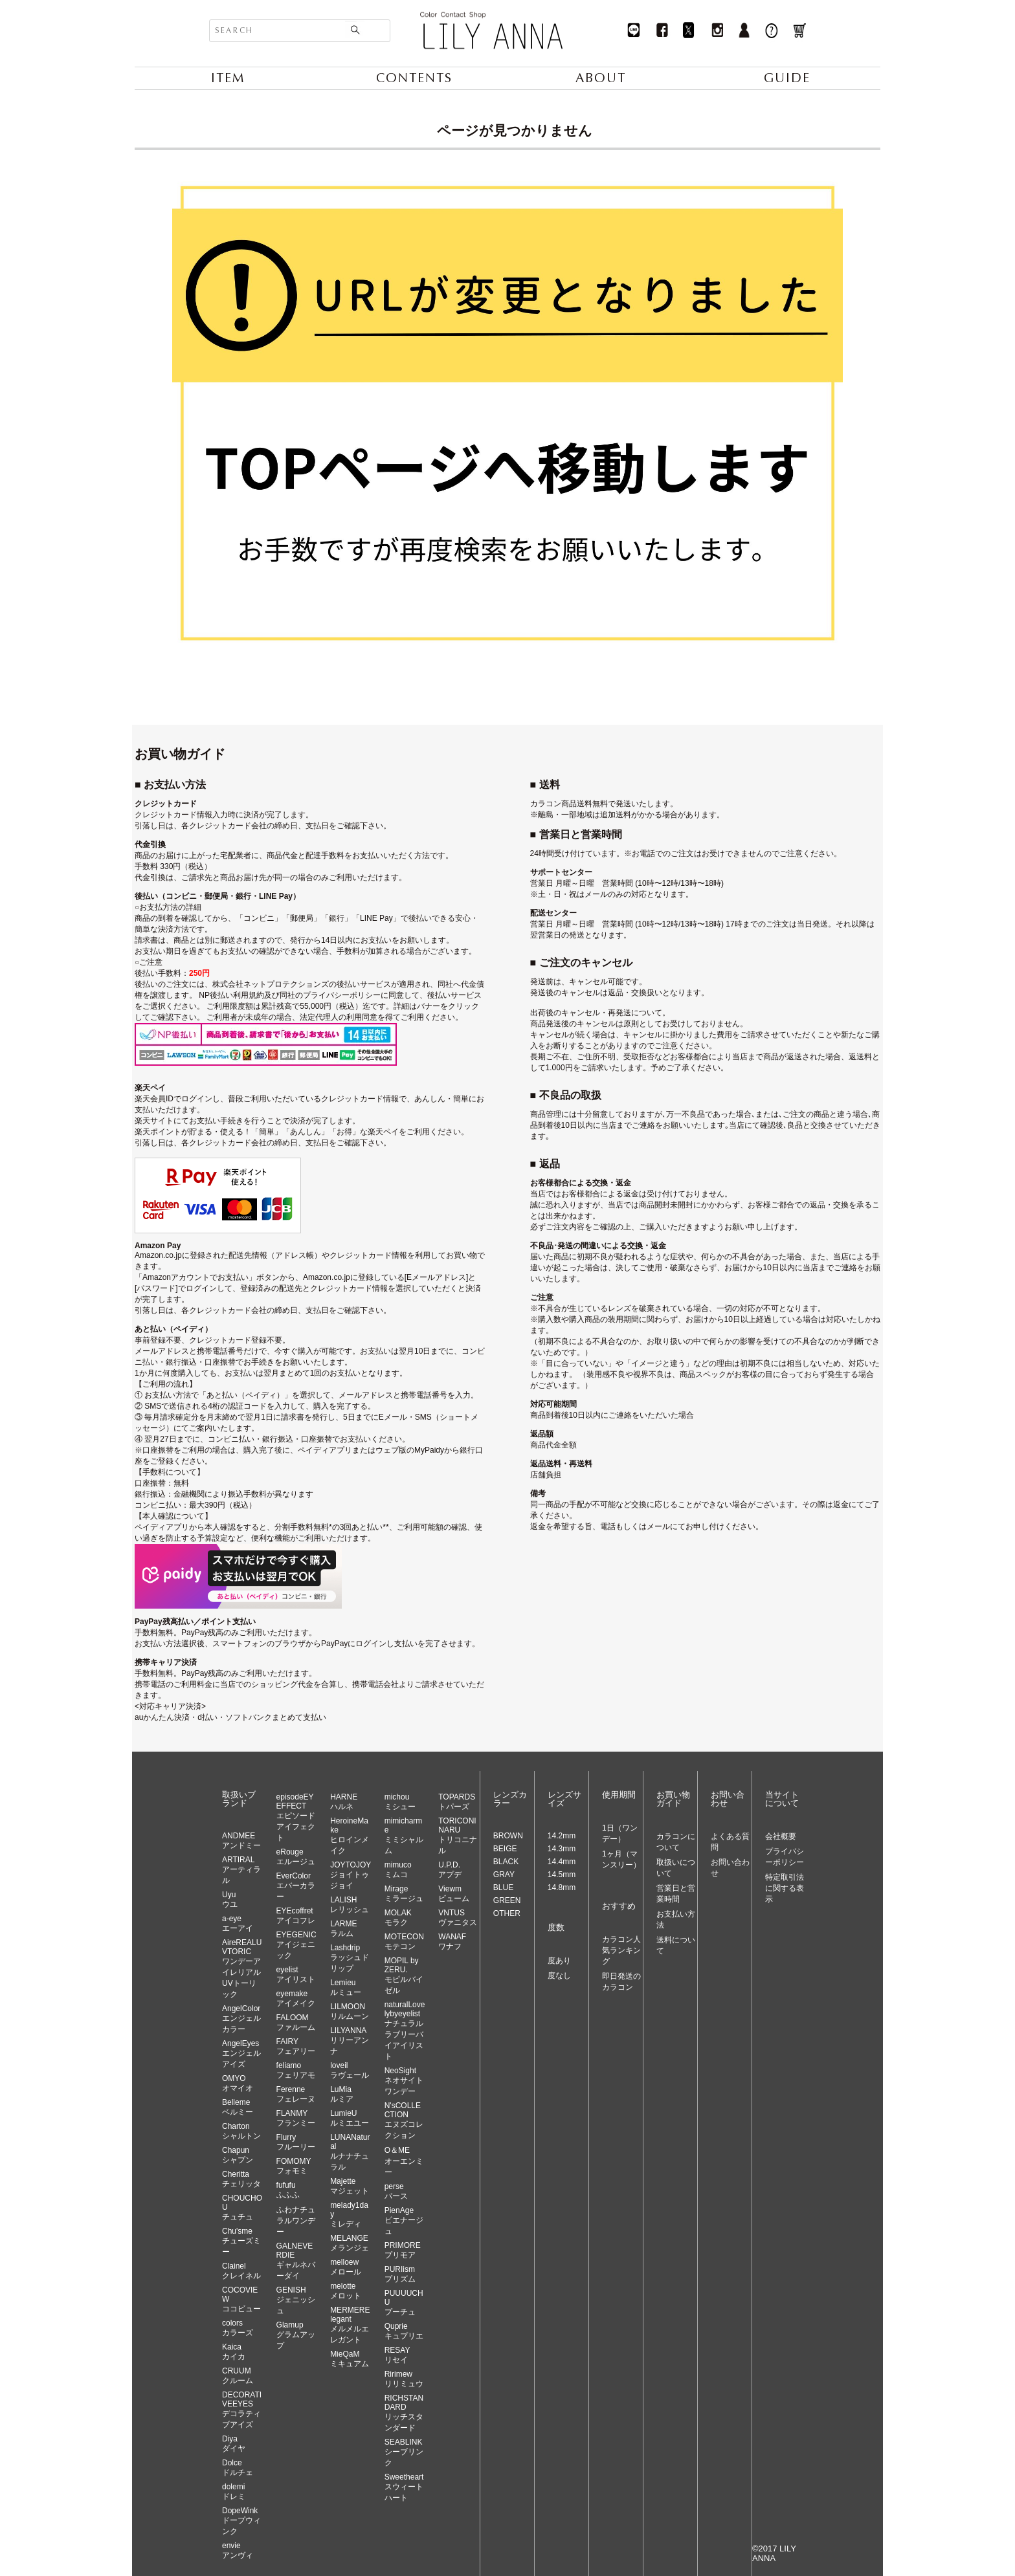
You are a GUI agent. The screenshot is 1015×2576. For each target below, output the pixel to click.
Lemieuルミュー (345, 1987)
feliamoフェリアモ (295, 2070)
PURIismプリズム (400, 2274)
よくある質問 (730, 1842)
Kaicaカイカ (233, 2351)
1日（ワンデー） (620, 1833)
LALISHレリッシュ (349, 1904)
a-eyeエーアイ (237, 1923)
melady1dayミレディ (349, 2215)
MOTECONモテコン (404, 1941)
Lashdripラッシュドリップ (349, 1958)
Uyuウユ (230, 1899)
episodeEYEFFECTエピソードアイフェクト (295, 1817)
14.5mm (561, 1874)
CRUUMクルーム (237, 2375)
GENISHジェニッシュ (295, 2300)
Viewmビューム (453, 1893)
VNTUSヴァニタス (457, 1917)
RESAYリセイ (397, 2355)
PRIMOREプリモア (403, 2250)
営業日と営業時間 (675, 1894)
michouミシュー (400, 1801)
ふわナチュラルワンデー (295, 2220)
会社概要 (780, 1836)
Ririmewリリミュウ (404, 2379)
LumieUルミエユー (349, 2118)
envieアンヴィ (237, 2550)
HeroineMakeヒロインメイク (349, 1835)
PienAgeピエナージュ (404, 2221)
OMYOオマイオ (237, 2083)
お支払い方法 (675, 1920)
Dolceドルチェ (237, 2467)
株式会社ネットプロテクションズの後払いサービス (301, 984)
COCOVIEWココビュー (241, 2299)
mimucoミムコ (398, 1869)
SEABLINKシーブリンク (404, 2452)
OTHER (506, 1913)
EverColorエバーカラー (295, 1886)
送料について (675, 1945)
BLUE (503, 1887)
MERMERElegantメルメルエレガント (350, 2325)
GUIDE (787, 78)
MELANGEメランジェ (349, 2243)
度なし (559, 1975)
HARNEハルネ (343, 1801)
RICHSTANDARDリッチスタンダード (404, 2413)
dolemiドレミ (233, 2491)
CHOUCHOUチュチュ (242, 2207)
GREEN (507, 1900)
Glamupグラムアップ (295, 2335)
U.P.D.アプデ (450, 1869)
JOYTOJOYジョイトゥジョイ (350, 1875)
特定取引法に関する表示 (784, 1888)
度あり (559, 1960)
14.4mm (561, 1861)
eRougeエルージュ (295, 1856)
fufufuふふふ (288, 2190)
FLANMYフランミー (295, 2118)
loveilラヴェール (349, 2070)
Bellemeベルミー (237, 2107)
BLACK (506, 1861)
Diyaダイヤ (233, 2443)
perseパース (396, 2191)
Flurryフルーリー (295, 2142)
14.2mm (561, 1835)
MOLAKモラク (398, 1917)
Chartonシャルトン (241, 2131)
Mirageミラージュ (404, 1893)
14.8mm (561, 1887)
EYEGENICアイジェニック (296, 1945)
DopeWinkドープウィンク (241, 2521)
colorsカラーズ (237, 2327)
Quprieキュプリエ (404, 2331)
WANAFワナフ (452, 1941)
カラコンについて (675, 1842)
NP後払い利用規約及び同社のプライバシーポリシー (290, 995)
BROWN (508, 1835)
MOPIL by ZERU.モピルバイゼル (404, 1975)
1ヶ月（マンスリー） (621, 1859)
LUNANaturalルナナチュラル (350, 2152)
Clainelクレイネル (241, 2271)
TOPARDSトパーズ (456, 1801)
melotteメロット (345, 2291)
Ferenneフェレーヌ (295, 2094)
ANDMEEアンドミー (241, 1840)
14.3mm (561, 1848)
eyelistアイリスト (295, 1974)
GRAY (504, 1874)
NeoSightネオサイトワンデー (404, 2081)
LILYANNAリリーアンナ (349, 2041)
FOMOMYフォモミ (293, 2166)
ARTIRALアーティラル (241, 1870)
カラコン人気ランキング (621, 1950)
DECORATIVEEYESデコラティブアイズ (242, 2409)
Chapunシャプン (237, 2155)
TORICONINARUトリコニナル (457, 1835)
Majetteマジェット (349, 2186)
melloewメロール (345, 2267)
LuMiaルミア (341, 2094)
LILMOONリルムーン (349, 2011)
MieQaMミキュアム (349, 2359)
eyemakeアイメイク (295, 1998)
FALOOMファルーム (295, 2022)
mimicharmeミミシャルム (404, 1835)
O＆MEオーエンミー (404, 2161)
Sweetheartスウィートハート (404, 2487)
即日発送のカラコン (621, 1982)
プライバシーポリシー (784, 1857)
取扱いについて (675, 1868)
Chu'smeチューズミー (241, 2241)
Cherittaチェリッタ (241, 2179)
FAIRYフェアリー (295, 2046)
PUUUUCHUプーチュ (404, 2303)
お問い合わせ (730, 1868)
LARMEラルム (343, 1928)
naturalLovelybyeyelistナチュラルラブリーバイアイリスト (405, 2030)
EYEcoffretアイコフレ (295, 1915)
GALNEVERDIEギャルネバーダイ (295, 2260)
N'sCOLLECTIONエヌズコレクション (404, 2120)
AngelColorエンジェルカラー (241, 2019)
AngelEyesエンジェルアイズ (241, 2054)
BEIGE (505, 1848)
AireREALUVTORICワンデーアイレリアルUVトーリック (242, 1968)
